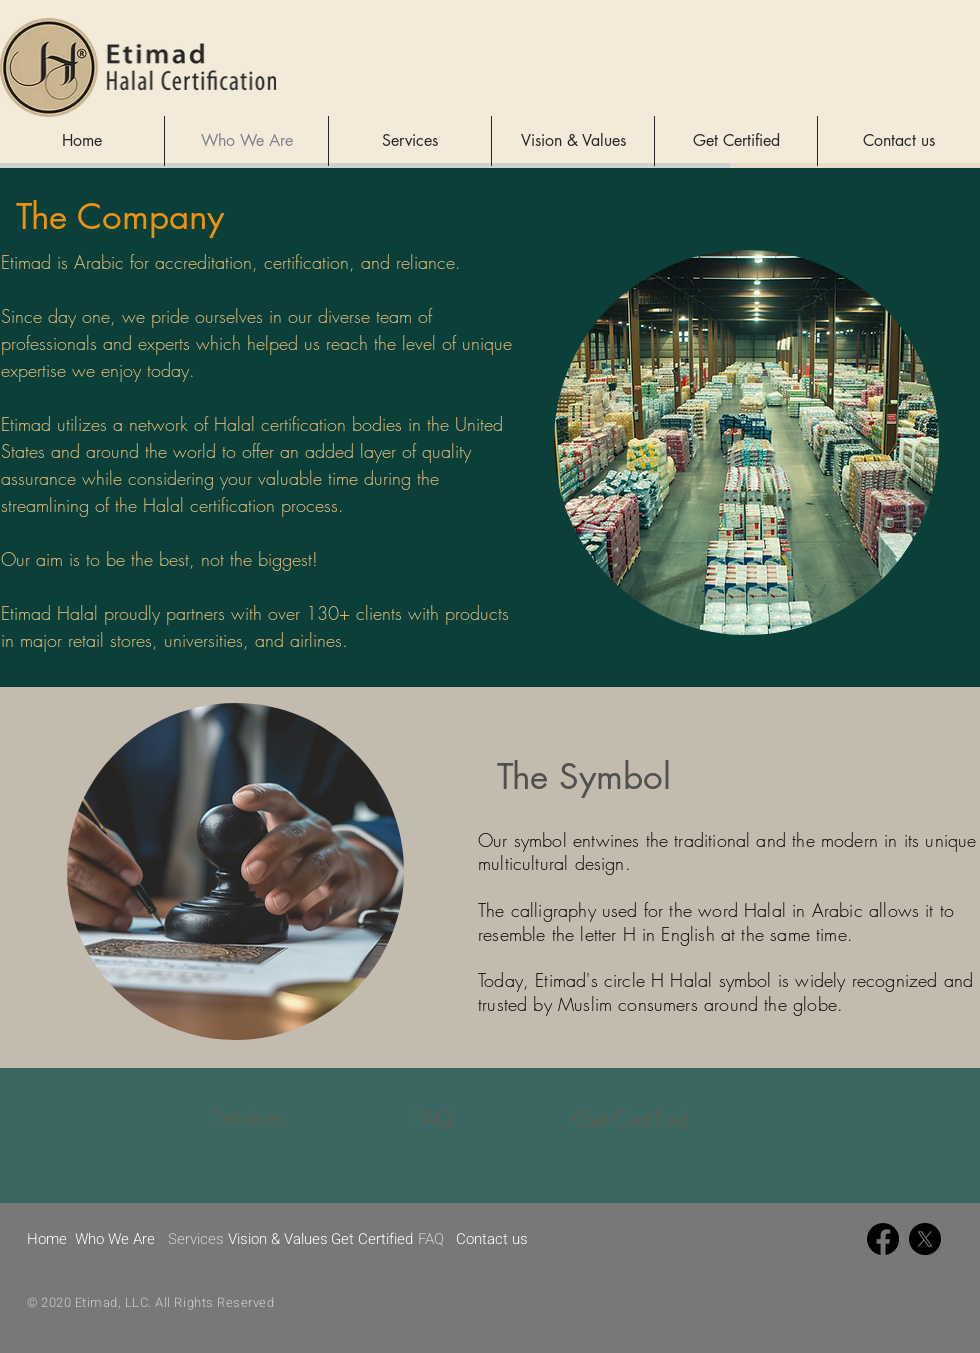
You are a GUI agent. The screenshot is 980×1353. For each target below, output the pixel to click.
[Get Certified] (634, 1119)
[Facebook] (883, 1239)
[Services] (248, 1117)
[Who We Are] (118, 1239)
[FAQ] (433, 1119)
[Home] (47, 1239)
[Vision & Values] (280, 1239)
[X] (925, 1239)
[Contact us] (492, 1239)
